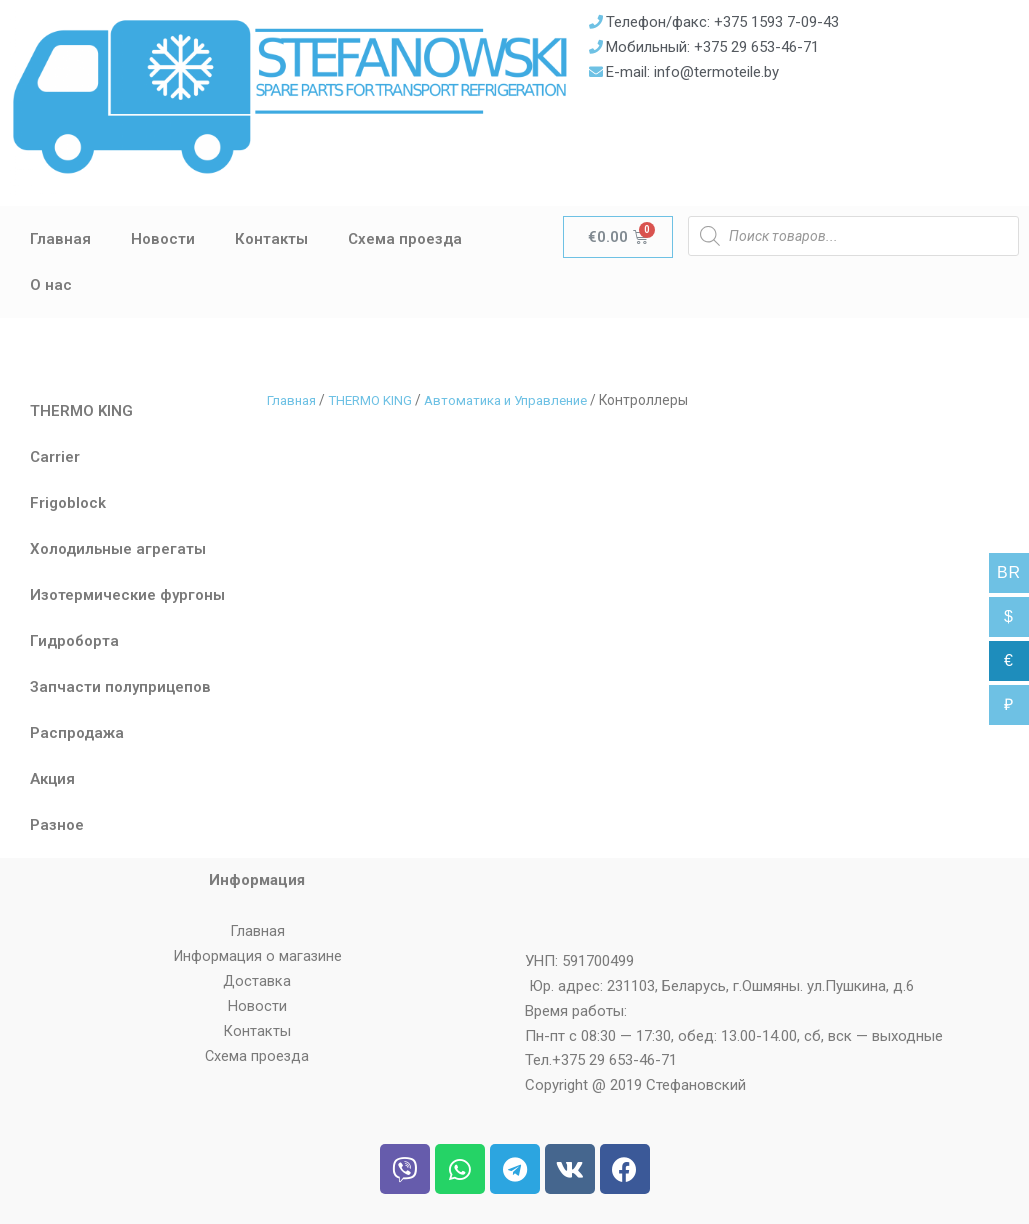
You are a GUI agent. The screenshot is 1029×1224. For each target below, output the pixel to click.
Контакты (271, 239)
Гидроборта (74, 641)
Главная (60, 239)
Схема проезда (405, 239)
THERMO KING (81, 411)
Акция (52, 779)
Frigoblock (68, 503)
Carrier (55, 457)
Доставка (257, 981)
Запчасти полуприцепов (120, 687)
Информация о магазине (257, 956)
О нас (51, 285)
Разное (57, 825)
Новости (163, 239)
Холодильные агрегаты (118, 549)
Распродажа (77, 733)
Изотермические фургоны (127, 595)
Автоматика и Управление (518, 400)
